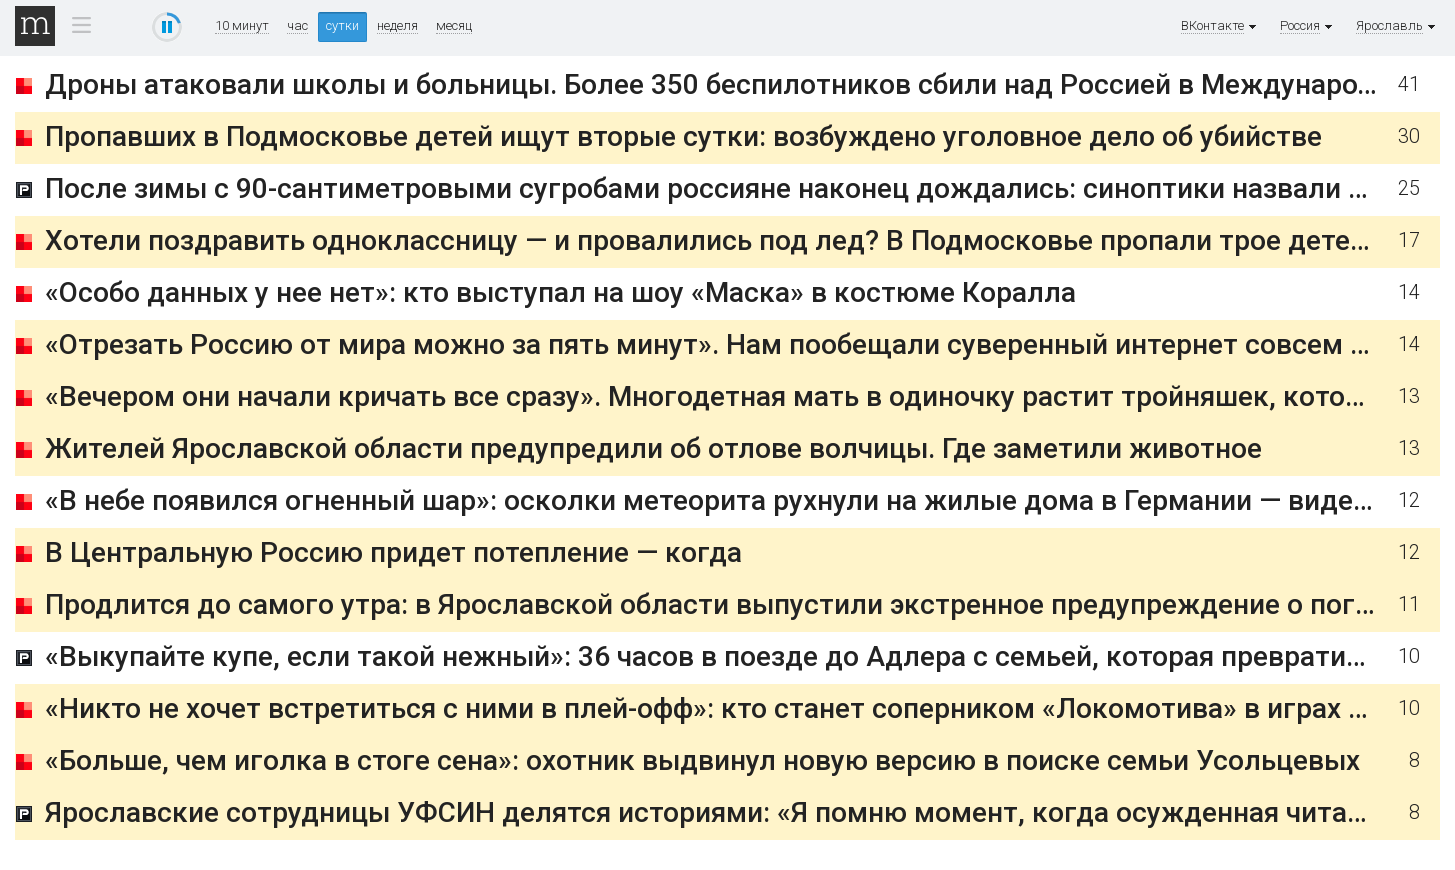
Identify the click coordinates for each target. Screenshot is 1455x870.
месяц (454, 26)
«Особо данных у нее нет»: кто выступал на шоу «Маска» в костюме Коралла (560, 292)
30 (1409, 136)
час (297, 26)
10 (1409, 656)
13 (1409, 396)
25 (1409, 188)
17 (1409, 240)
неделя (397, 26)
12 (1409, 500)
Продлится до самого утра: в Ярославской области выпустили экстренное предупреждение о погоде (724, 604)
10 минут (242, 26)
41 (1409, 84)
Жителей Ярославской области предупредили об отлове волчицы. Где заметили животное (653, 448)
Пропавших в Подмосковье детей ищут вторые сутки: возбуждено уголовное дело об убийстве (683, 136)
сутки (342, 25)
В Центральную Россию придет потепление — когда (393, 552)
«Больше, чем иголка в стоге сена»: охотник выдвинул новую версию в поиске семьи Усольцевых (702, 760)
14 (1409, 292)
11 (1409, 604)
